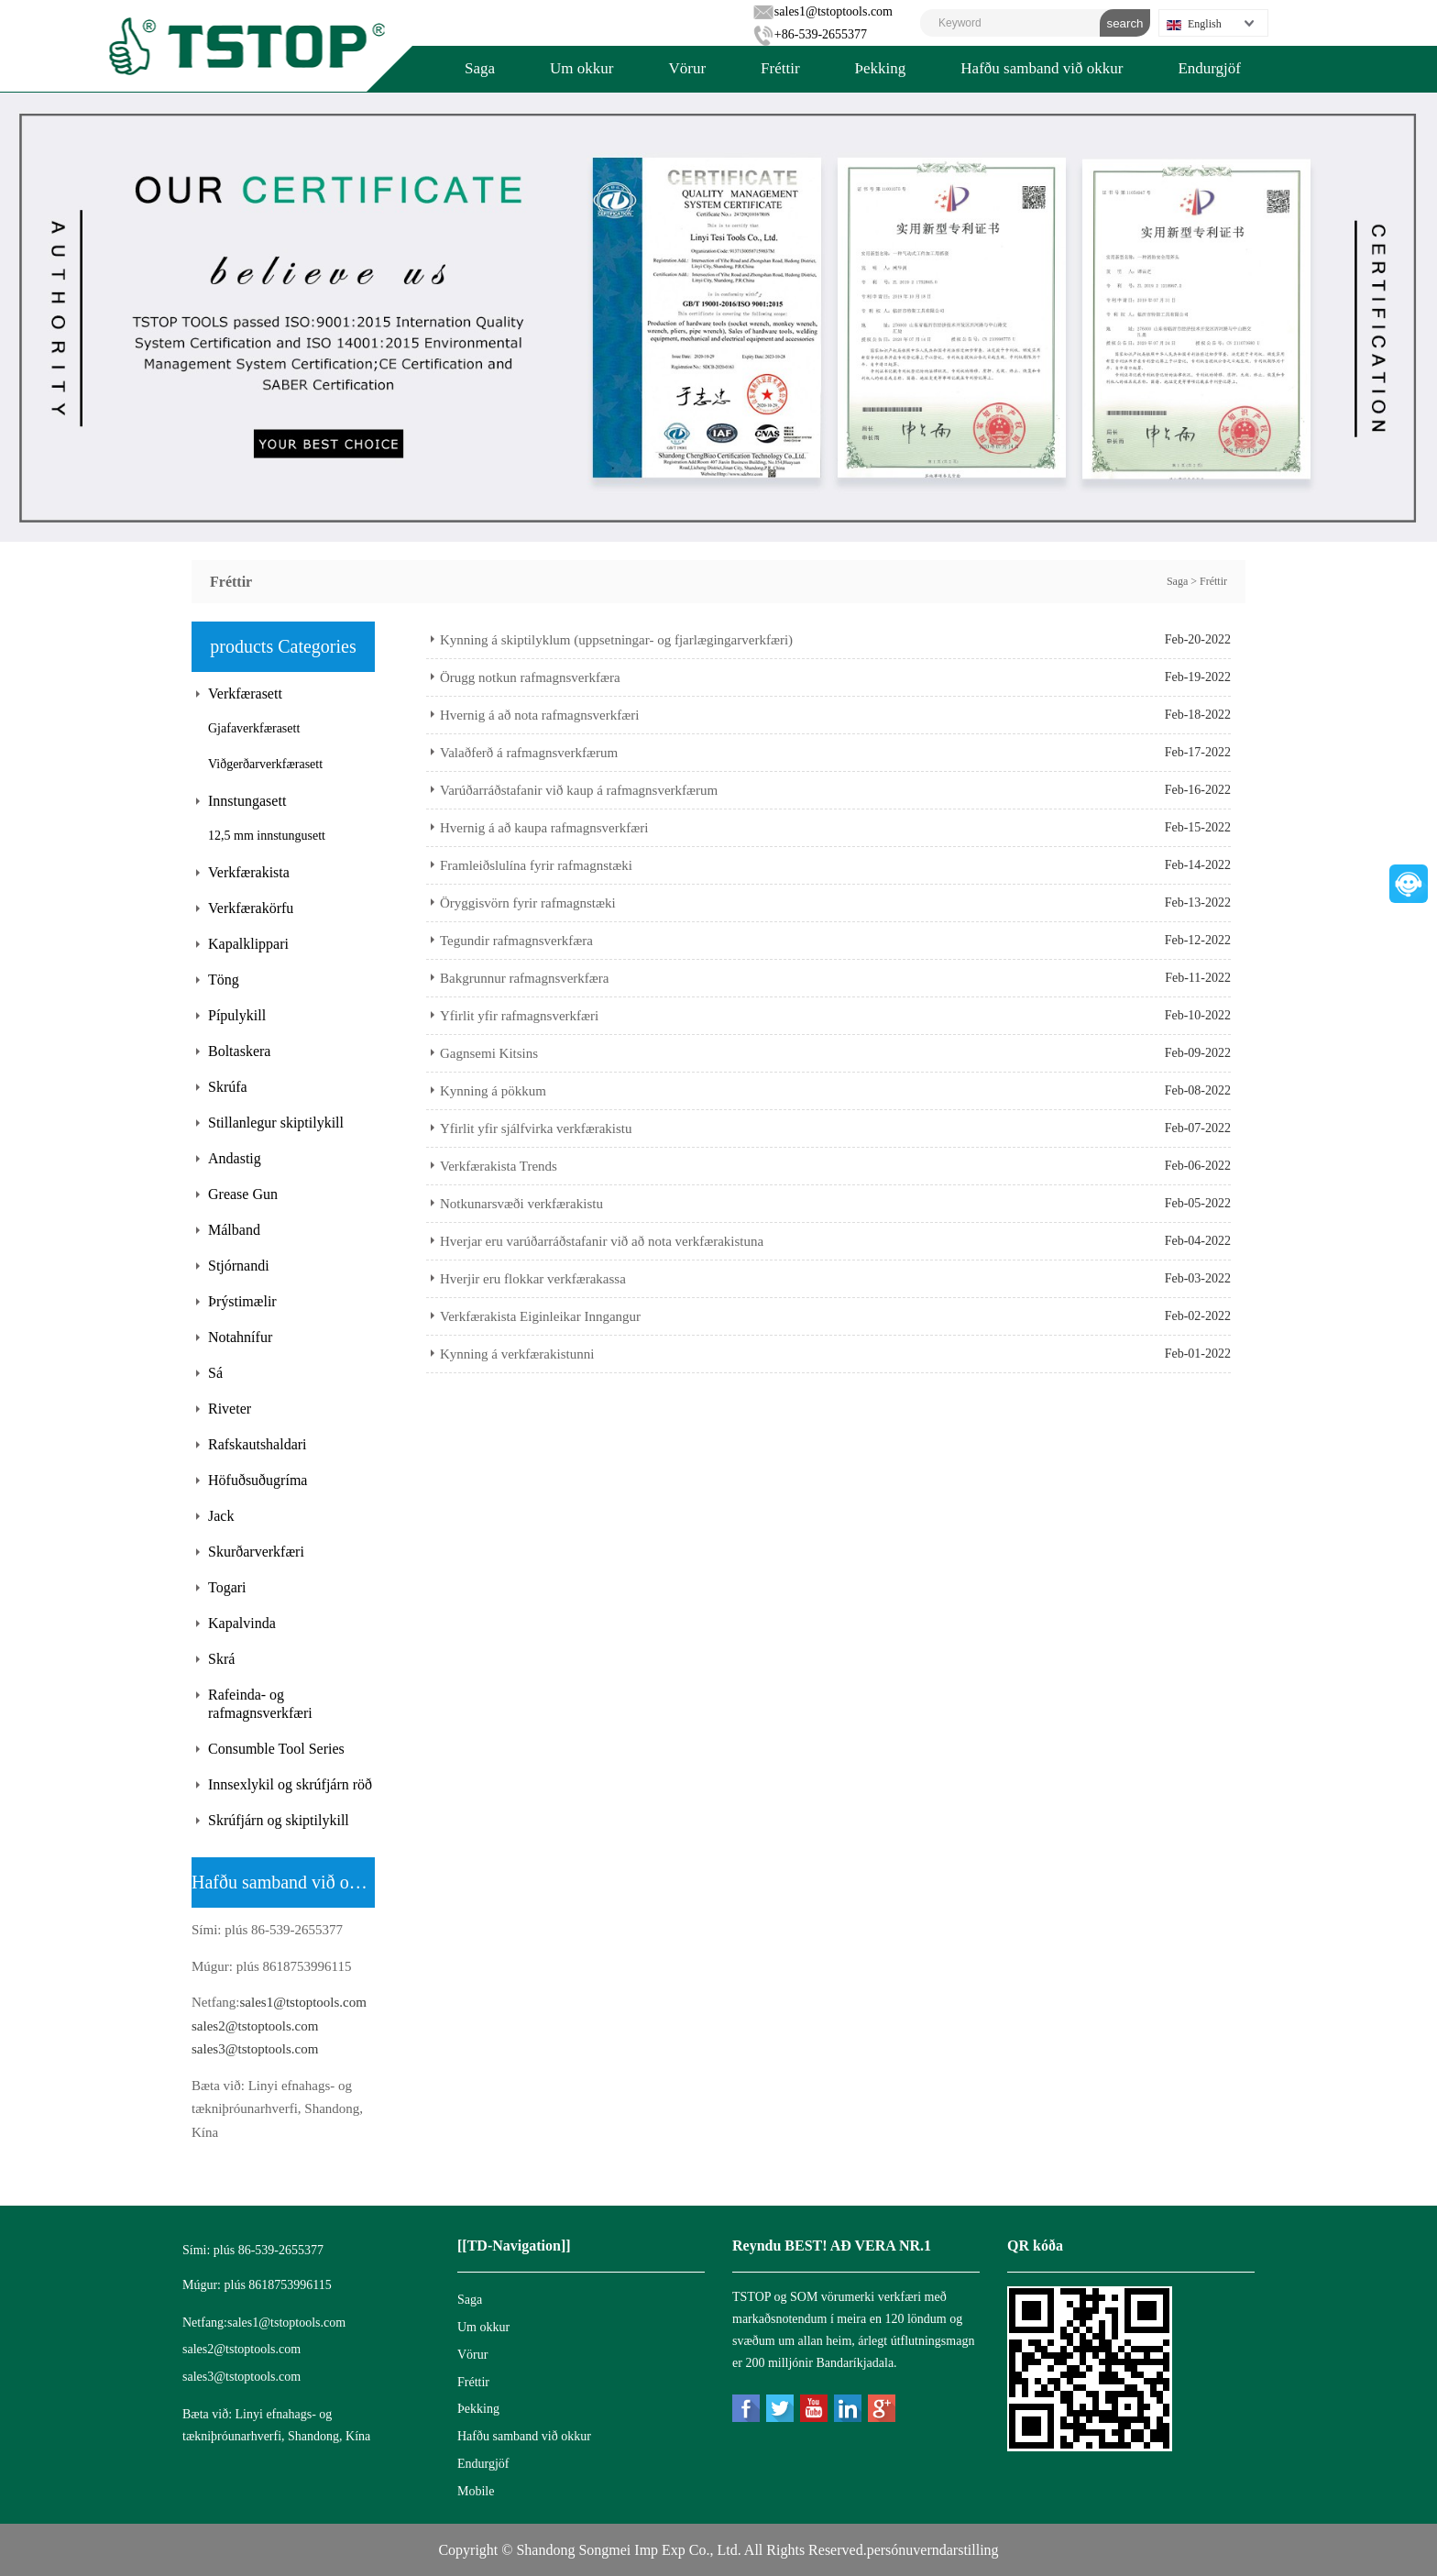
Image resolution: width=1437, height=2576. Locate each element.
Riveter (229, 1408)
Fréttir (780, 68)
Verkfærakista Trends (498, 1166)
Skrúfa (227, 1087)
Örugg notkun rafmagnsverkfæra (530, 677)
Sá (215, 1373)
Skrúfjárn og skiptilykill (278, 1820)
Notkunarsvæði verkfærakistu (521, 1203)
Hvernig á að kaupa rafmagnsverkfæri (544, 827)
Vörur (687, 68)
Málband (234, 1230)
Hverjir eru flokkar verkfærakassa (533, 1278)
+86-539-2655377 (809, 34)
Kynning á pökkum (493, 1091)
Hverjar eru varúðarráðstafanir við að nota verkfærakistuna (601, 1241)
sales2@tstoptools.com (255, 2026)
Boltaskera (239, 1051)
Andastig (234, 1158)
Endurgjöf (1209, 68)
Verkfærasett (245, 693)
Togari (227, 1587)
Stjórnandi (238, 1265)
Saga (480, 68)
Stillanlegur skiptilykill (276, 1122)
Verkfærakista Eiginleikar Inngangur (540, 1316)
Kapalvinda (242, 1623)
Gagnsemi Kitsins (489, 1053)
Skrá (221, 1659)
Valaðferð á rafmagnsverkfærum (529, 752)
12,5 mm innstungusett (266, 835)
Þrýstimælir (242, 1301)
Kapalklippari (248, 944)
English (1194, 23)
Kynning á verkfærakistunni (517, 1354)
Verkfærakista (249, 872)
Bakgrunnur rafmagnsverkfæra (524, 978)
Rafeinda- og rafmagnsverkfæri (260, 1704)
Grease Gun (243, 1194)
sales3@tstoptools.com (255, 2049)
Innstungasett (247, 801)
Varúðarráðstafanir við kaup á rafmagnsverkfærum (579, 790)
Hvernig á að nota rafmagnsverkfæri (539, 715)
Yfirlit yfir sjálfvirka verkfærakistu (536, 1128)
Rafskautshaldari (257, 1444)
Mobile (475, 2491)
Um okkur (581, 68)
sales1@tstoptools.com (822, 11)
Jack (221, 1516)
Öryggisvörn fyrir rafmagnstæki (528, 903)
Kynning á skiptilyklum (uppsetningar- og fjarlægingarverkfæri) (616, 640)
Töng (223, 979)
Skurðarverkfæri (256, 1551)
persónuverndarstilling (933, 2550)
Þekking (880, 68)
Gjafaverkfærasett (254, 728)
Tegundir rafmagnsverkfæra (516, 940)
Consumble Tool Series (276, 1748)
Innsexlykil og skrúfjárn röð (290, 1784)
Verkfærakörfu (250, 908)
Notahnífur (240, 1337)
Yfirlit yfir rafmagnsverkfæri (519, 1015)
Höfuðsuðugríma (257, 1480)
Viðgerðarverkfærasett (265, 764)
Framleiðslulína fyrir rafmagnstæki (536, 865)
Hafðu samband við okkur (1041, 68)
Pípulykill (237, 1015)
